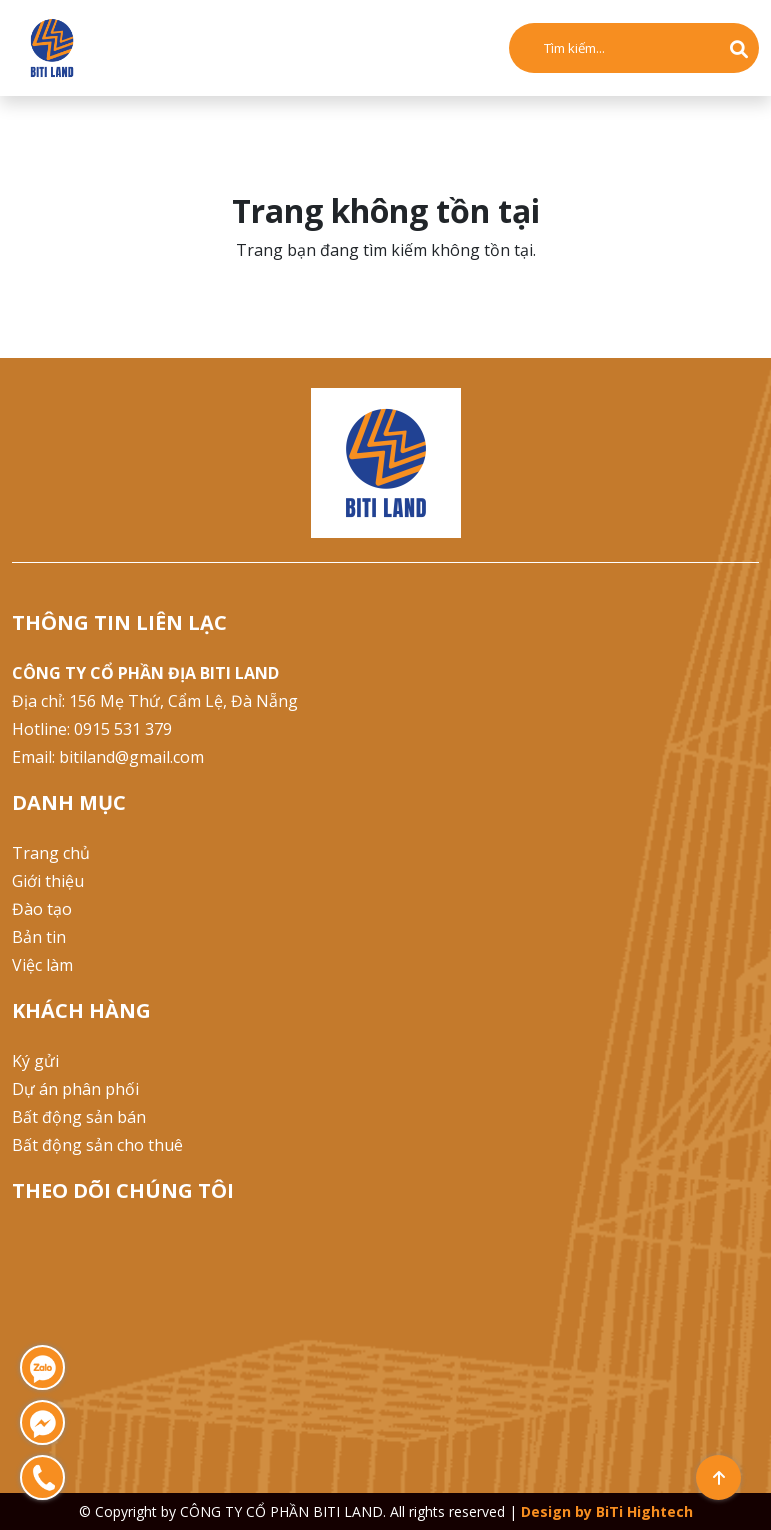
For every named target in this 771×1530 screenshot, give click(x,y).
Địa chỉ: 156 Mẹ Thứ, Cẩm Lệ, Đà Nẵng (155, 701)
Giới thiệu (48, 881)
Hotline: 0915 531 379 (92, 729)
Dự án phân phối (75, 1089)
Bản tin (39, 937)
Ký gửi (35, 1061)
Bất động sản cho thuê (97, 1145)
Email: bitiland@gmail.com (108, 757)
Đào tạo (42, 909)
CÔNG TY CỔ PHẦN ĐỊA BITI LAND (145, 673)
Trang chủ (51, 853)
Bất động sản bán (79, 1117)
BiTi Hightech (644, 1511)
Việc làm (42, 965)
